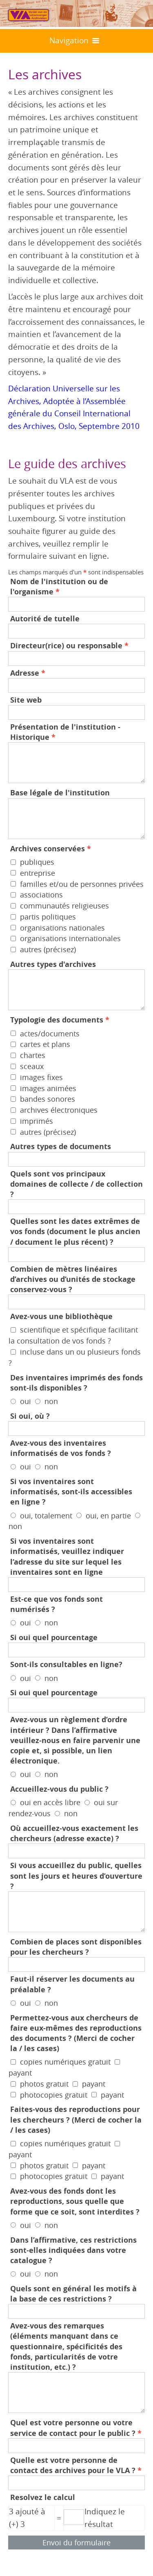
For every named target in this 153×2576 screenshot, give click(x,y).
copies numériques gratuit (65, 2062)
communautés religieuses (64, 906)
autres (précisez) (48, 949)
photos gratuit (44, 2084)
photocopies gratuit (53, 2094)
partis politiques (48, 917)
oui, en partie (108, 1515)
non (51, 1401)
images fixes (41, 1077)
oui (25, 1401)
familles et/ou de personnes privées (82, 883)
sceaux (32, 1066)
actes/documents (50, 1033)
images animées (48, 1088)
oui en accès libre (50, 1802)
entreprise (37, 872)
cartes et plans (45, 1044)
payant (20, 2073)
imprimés (36, 1120)
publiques (37, 862)
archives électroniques (59, 1110)
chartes (32, 1055)
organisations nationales (62, 927)
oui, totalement (46, 1515)
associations (41, 895)
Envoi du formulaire (76, 2542)
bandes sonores (47, 1099)
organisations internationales (70, 938)
